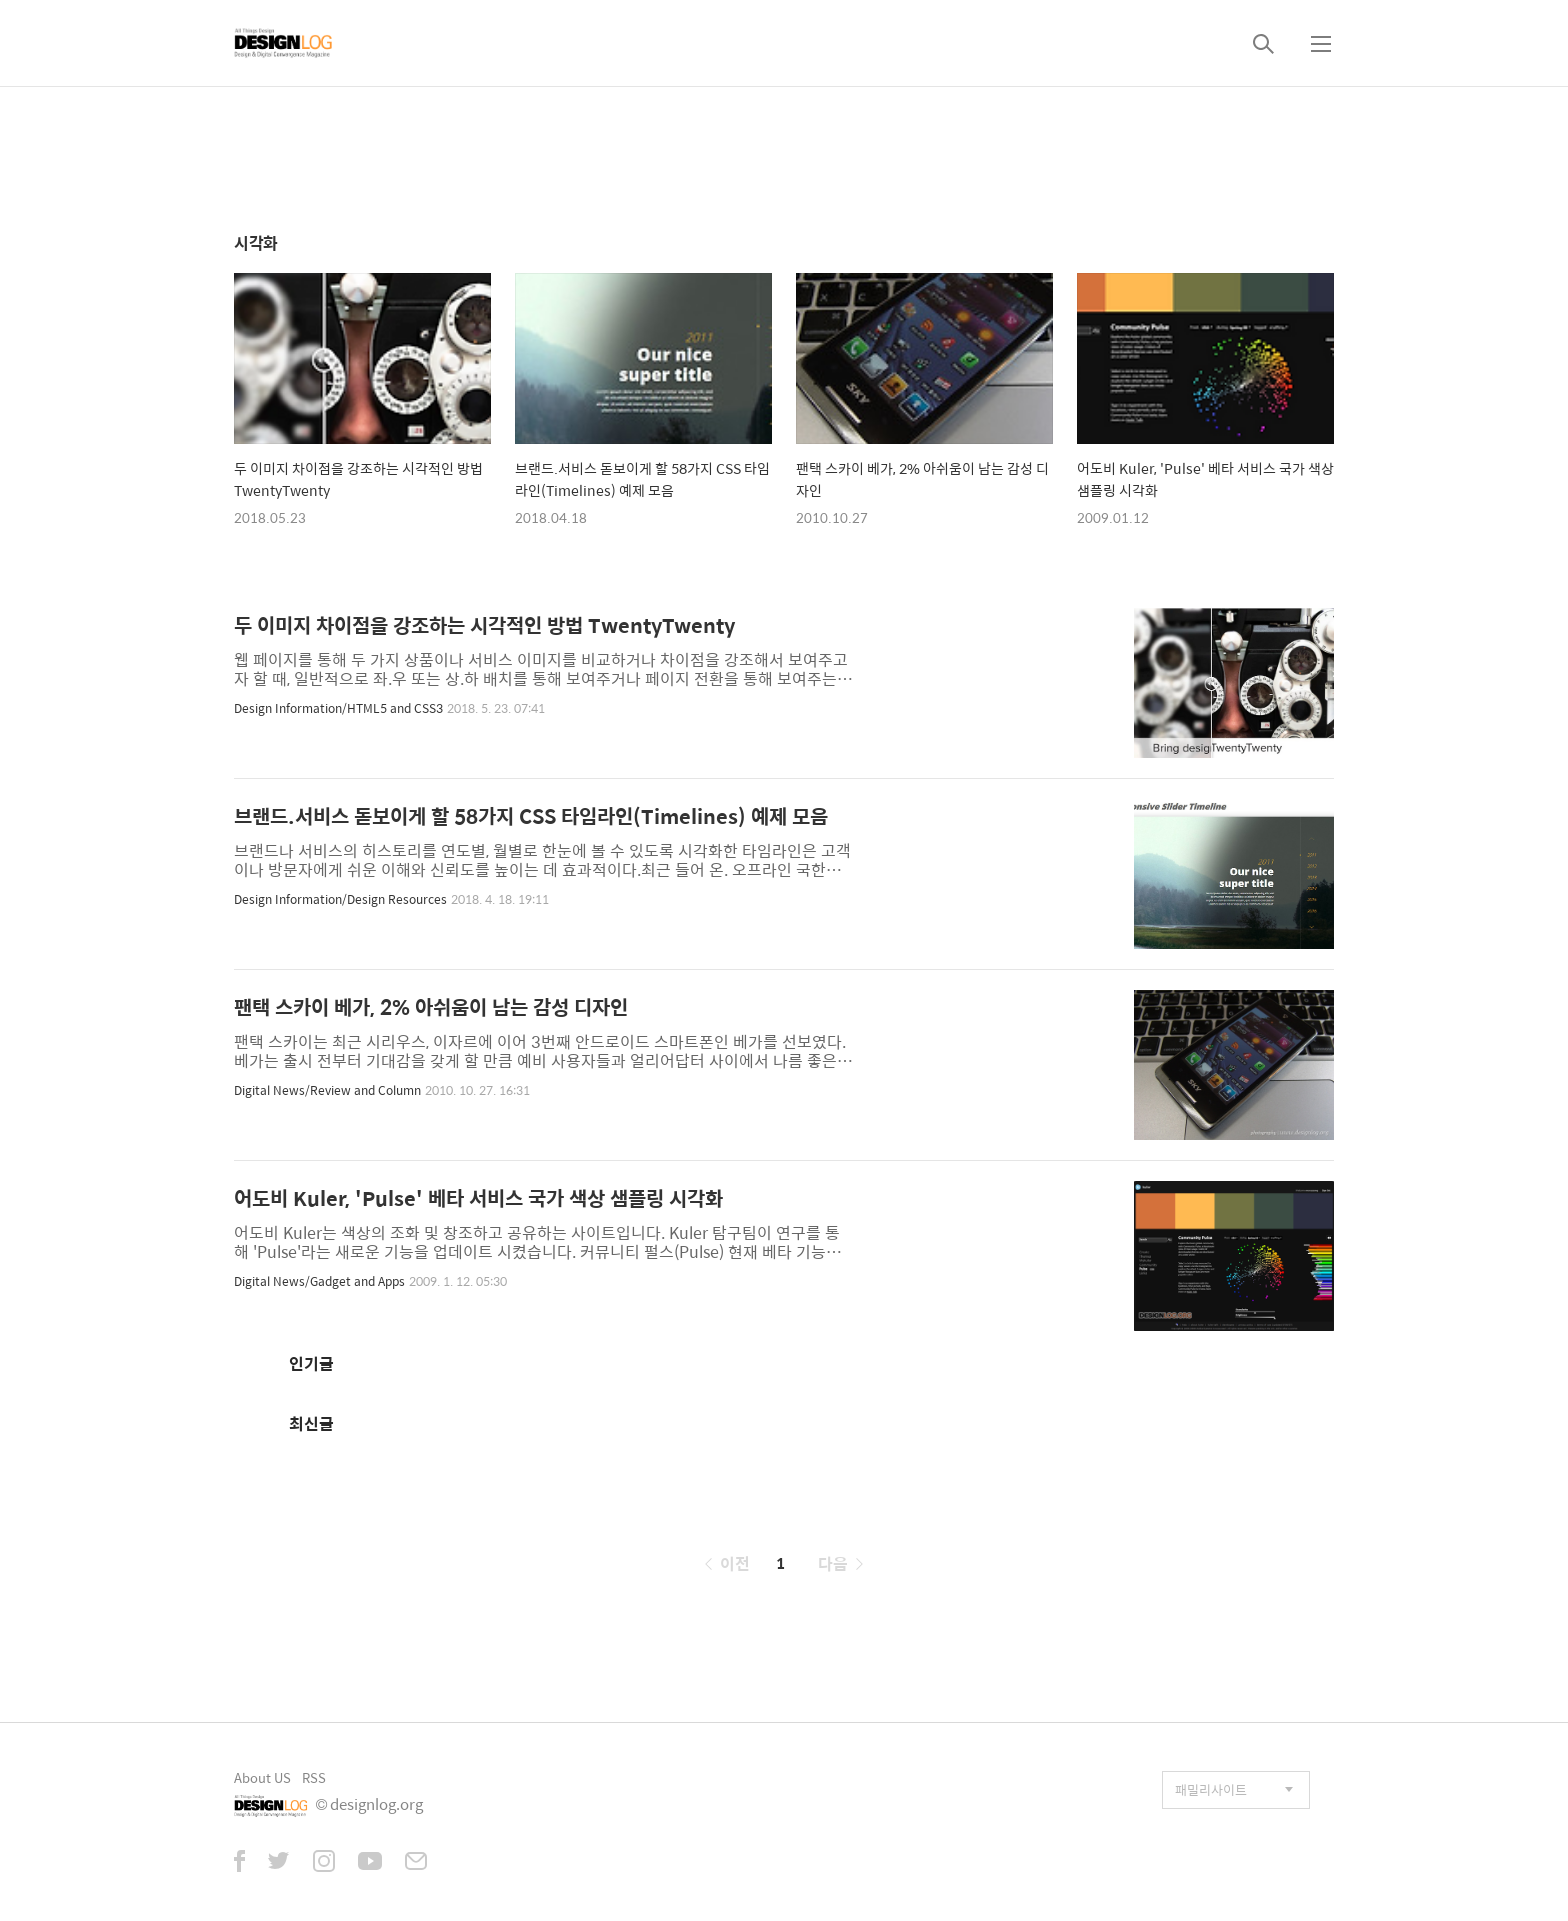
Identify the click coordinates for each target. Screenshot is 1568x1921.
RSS (314, 1777)
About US (262, 1777)
